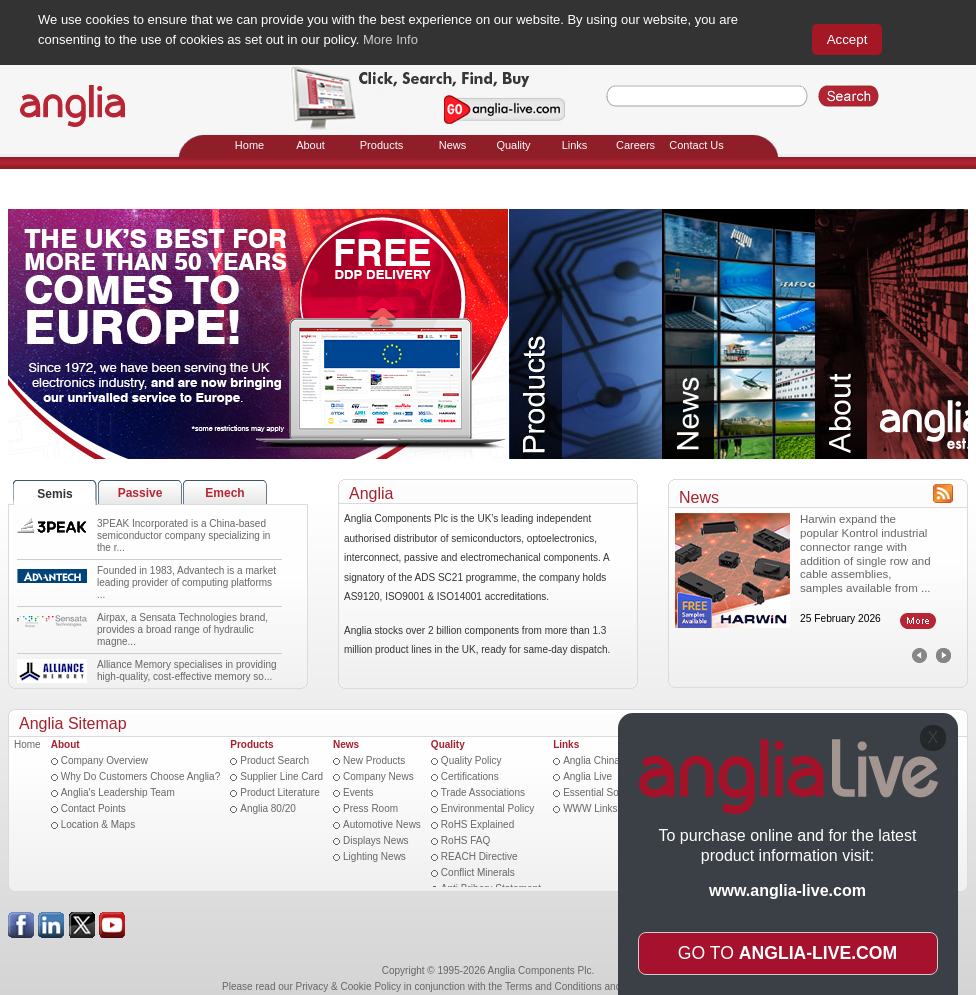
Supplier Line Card (281, 776)
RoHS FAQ (465, 840)
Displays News (376, 840)
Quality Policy (471, 760)
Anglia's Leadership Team (118, 792)
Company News (378, 776)
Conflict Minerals (478, 872)
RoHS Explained (477, 824)
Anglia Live (587, 776)
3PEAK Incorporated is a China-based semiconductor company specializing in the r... (183, 535)
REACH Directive (479, 856)
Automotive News (382, 824)
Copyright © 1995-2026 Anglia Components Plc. (488, 970)
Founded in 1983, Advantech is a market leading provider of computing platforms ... (186, 582)
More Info (390, 39)
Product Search (274, 760)
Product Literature (280, 792)
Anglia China (591, 760)
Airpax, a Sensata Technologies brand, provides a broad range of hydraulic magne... (182, 629)
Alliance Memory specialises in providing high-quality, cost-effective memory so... (187, 670)
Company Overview (104, 760)
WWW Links (590, 808)
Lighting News (374, 856)
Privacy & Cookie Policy (349, 986)
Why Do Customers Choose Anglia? (141, 776)
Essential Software (604, 792)
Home (27, 744)
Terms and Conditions (553, 986)
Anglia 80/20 (268, 808)
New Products (374, 760)
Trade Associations (483, 792)
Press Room (370, 808)
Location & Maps (98, 824)
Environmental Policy (487, 808)
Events (358, 792)
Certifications (470, 776)
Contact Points (93, 808)
